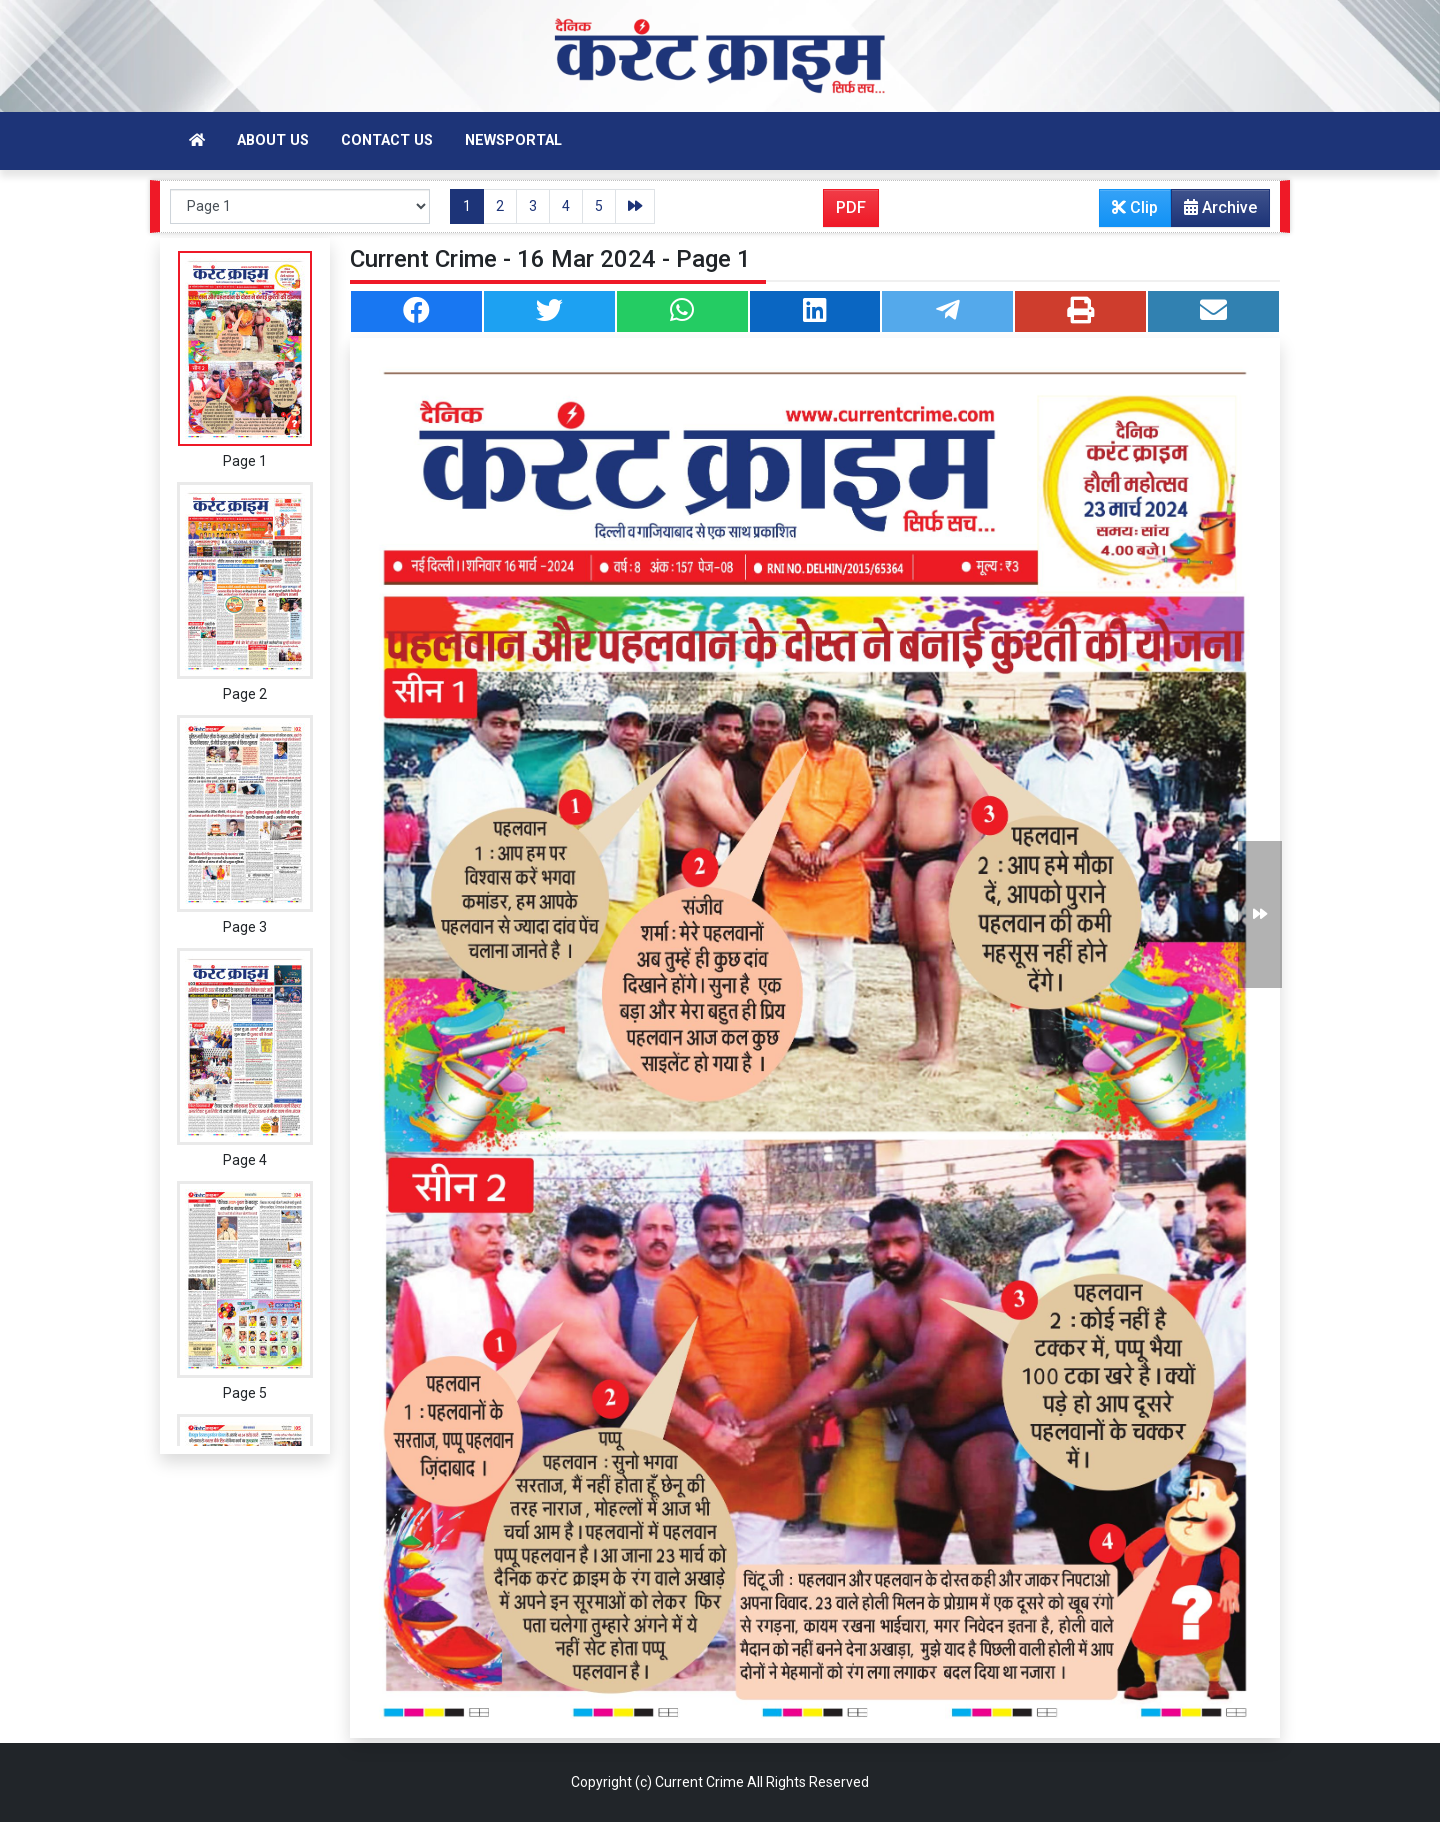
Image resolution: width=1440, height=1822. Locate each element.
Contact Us (387, 140)
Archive (1214, 212)
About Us (273, 140)
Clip (1135, 207)
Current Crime (699, 1782)
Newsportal (513, 140)
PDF (851, 207)
